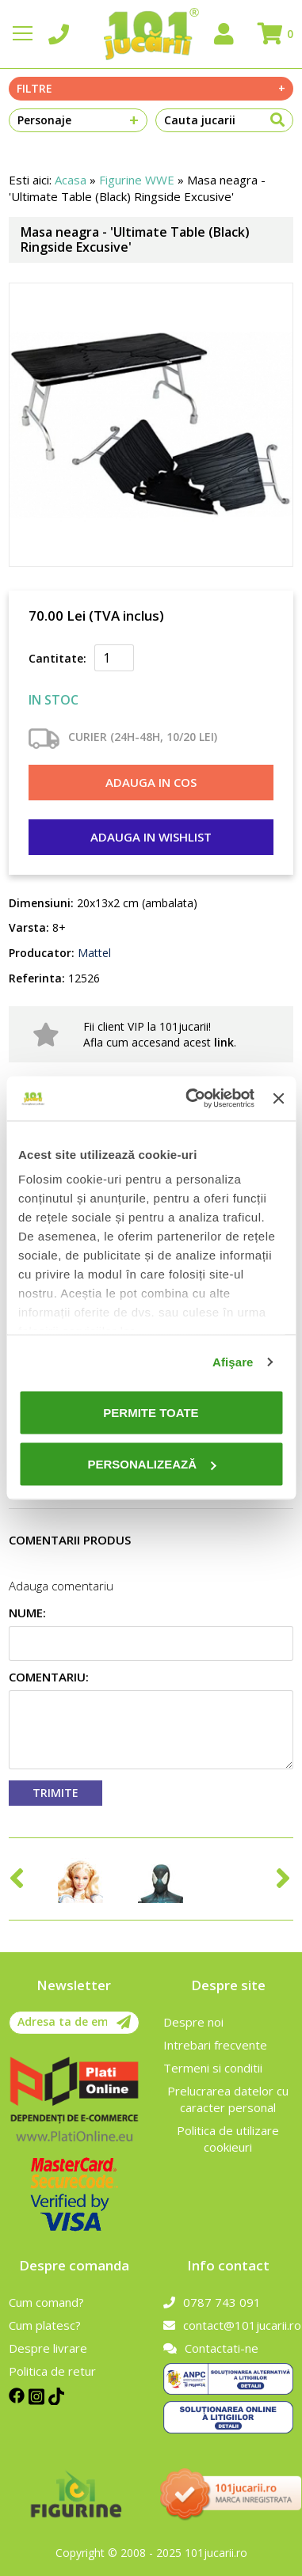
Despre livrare (48, 2348)
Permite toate (150, 1412)
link (224, 1042)
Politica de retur (52, 2371)
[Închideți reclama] (278, 1098)
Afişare (233, 1362)
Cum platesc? (45, 2325)
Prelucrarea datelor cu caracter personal (228, 2099)
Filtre (151, 89)
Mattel (93, 952)
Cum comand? (46, 2302)
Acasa (70, 180)
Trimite (55, 1792)
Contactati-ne (210, 2348)
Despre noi (193, 2022)
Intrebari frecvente (215, 2045)
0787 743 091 (212, 2302)
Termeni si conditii (212, 2068)
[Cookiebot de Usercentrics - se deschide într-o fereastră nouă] (190, 1099)
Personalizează (151, 1464)
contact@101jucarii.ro (228, 2325)
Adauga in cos (151, 782)
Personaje (77, 120)
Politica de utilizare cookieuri (228, 2138)
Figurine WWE (136, 180)
